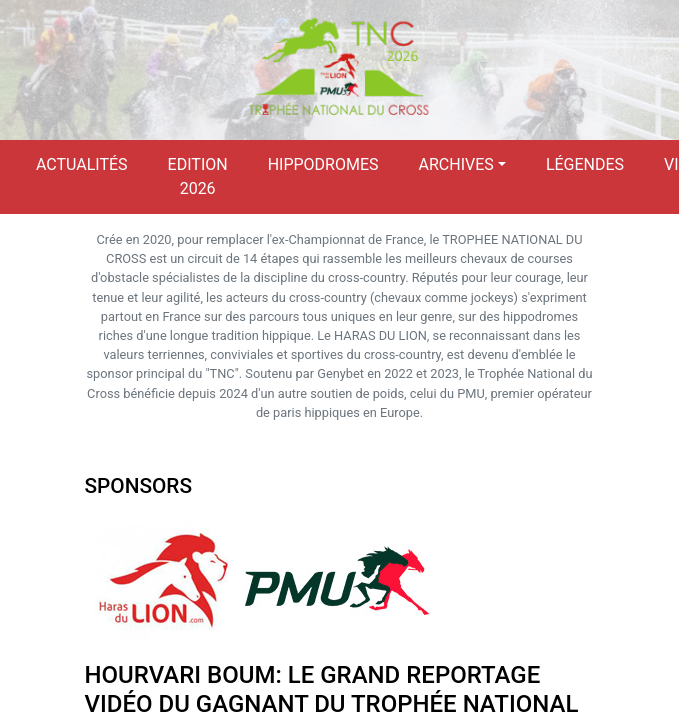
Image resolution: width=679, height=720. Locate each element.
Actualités (82, 164)
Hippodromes (323, 164)
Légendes (585, 164)
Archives (456, 164)
